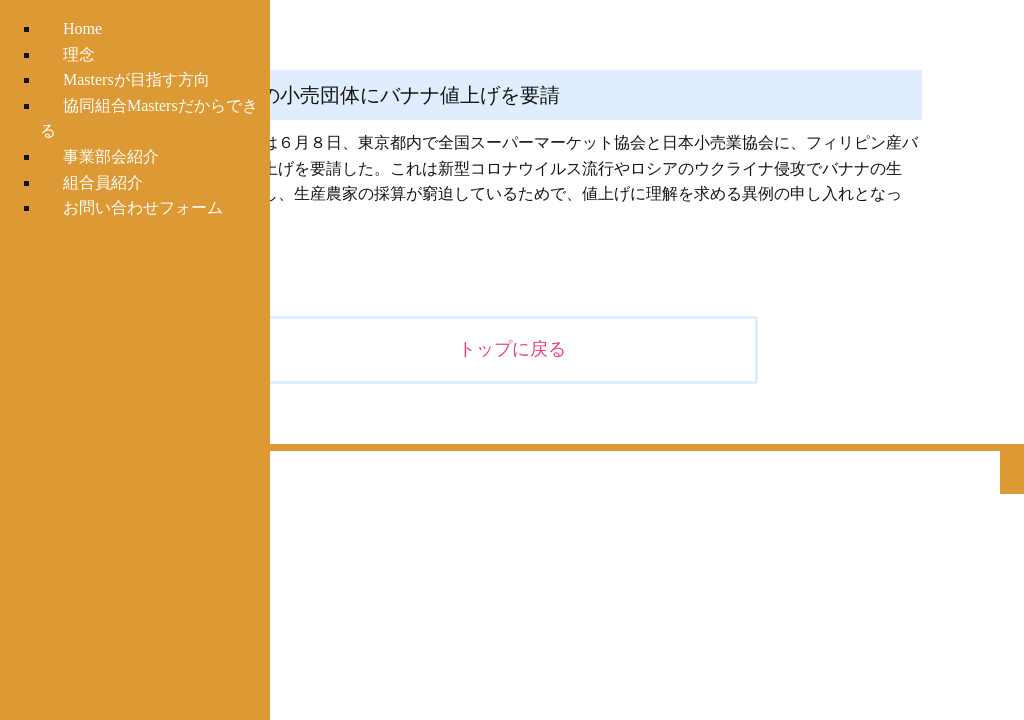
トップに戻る (512, 349)
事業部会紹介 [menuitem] (111, 156)
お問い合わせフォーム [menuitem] (143, 207)
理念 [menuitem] (79, 54)
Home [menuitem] (82, 28)
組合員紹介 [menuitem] (103, 182)
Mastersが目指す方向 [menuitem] (136, 79)
